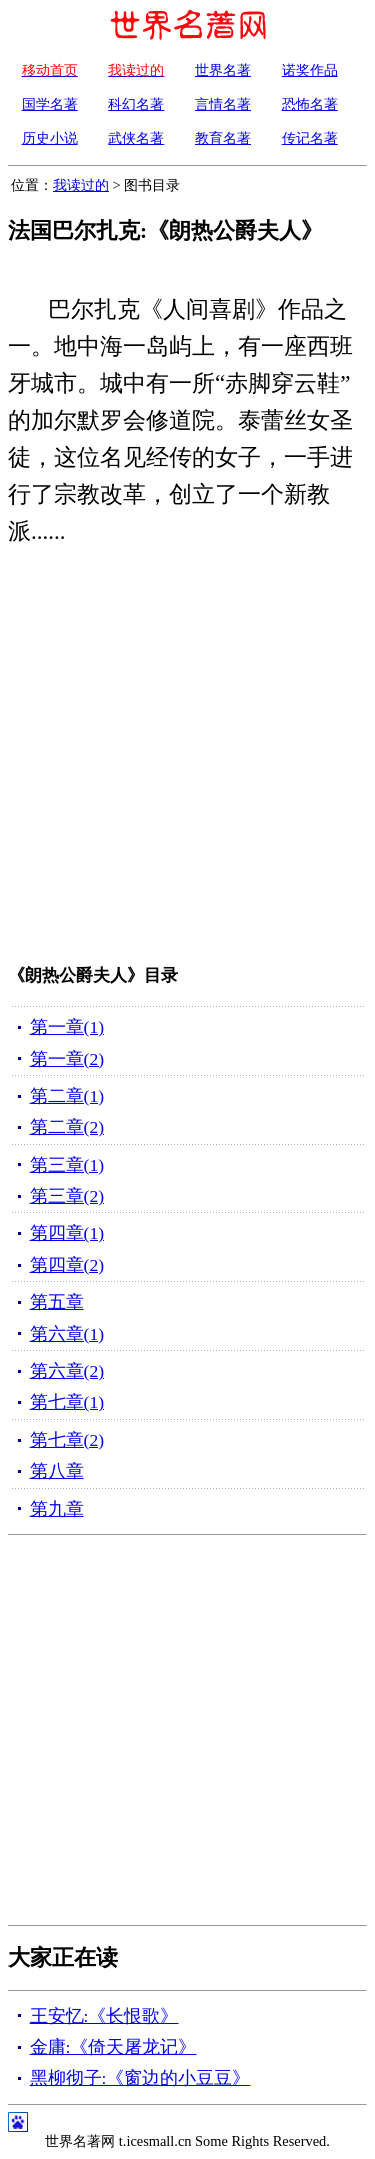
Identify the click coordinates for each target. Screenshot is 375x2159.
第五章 (57, 1302)
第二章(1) (67, 1096)
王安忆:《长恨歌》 (104, 2016)
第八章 (57, 1471)
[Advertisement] (187, 759)
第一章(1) (67, 1027)
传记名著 (310, 138)
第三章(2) (67, 1196)
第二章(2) (67, 1127)
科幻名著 (136, 104)
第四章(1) (67, 1233)
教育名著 (223, 138)
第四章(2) (67, 1265)
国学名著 (50, 104)
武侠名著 (136, 138)
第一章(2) (67, 1059)
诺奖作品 (310, 70)
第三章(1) (67, 1165)
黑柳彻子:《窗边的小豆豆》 (140, 2078)
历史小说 (50, 138)
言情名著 (223, 104)
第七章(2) (67, 1440)
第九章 (57, 1509)
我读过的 (81, 185)
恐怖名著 (310, 104)
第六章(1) (67, 1334)
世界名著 (223, 70)
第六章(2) (67, 1371)
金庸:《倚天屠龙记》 (113, 2047)
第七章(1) (67, 1402)
